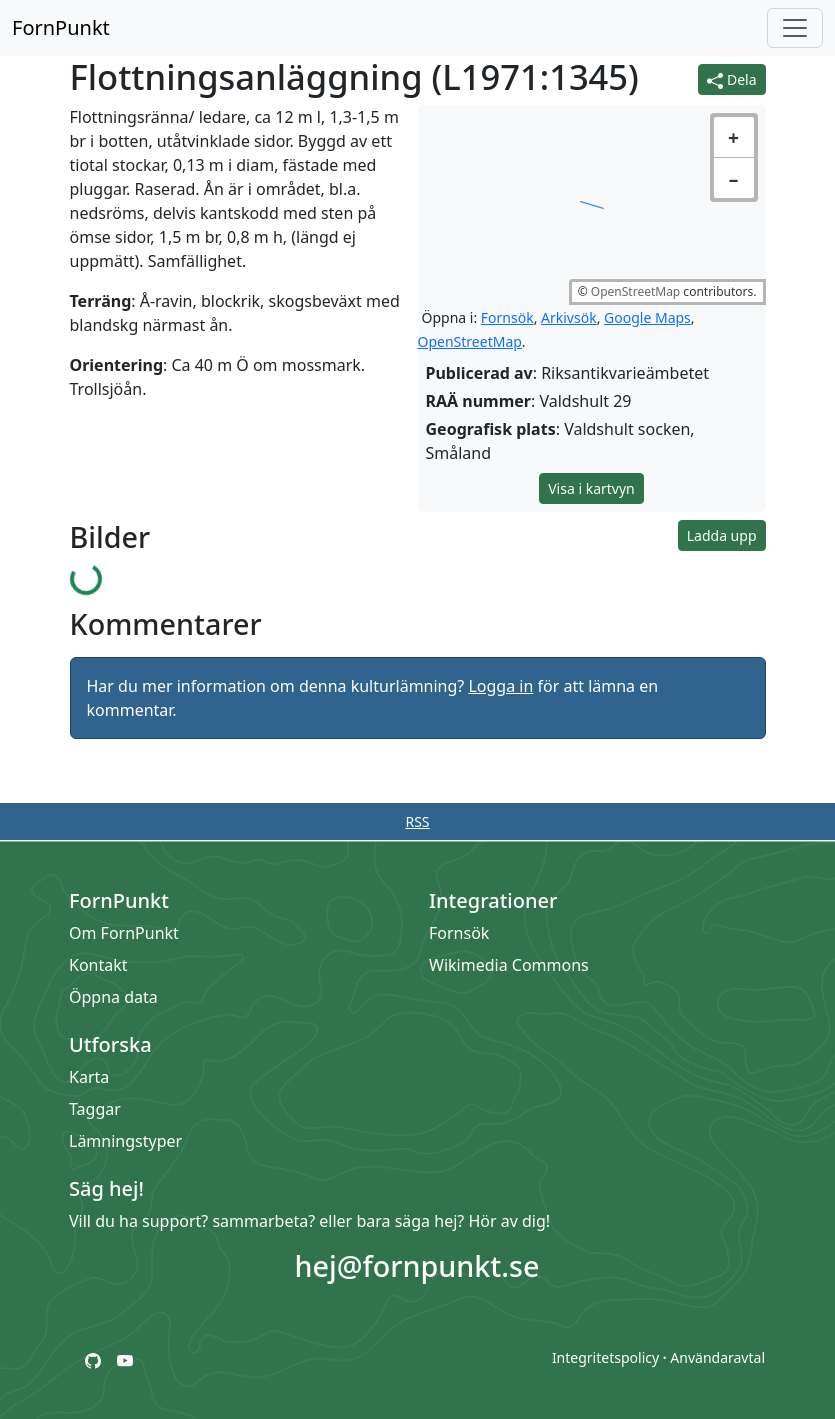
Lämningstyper (126, 1141)
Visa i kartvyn (591, 488)
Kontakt (99, 965)
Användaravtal (718, 1357)
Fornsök (507, 317)
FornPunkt (61, 27)
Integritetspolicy (605, 1357)
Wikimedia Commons (510, 965)
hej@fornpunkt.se (417, 1265)
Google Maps (647, 317)
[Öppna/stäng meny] (795, 28)
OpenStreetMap (635, 291)
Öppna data (114, 997)
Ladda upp (722, 535)
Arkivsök (569, 317)
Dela (731, 79)
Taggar (96, 1109)
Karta (90, 1077)
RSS (417, 821)
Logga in (500, 686)
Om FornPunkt (125, 933)
